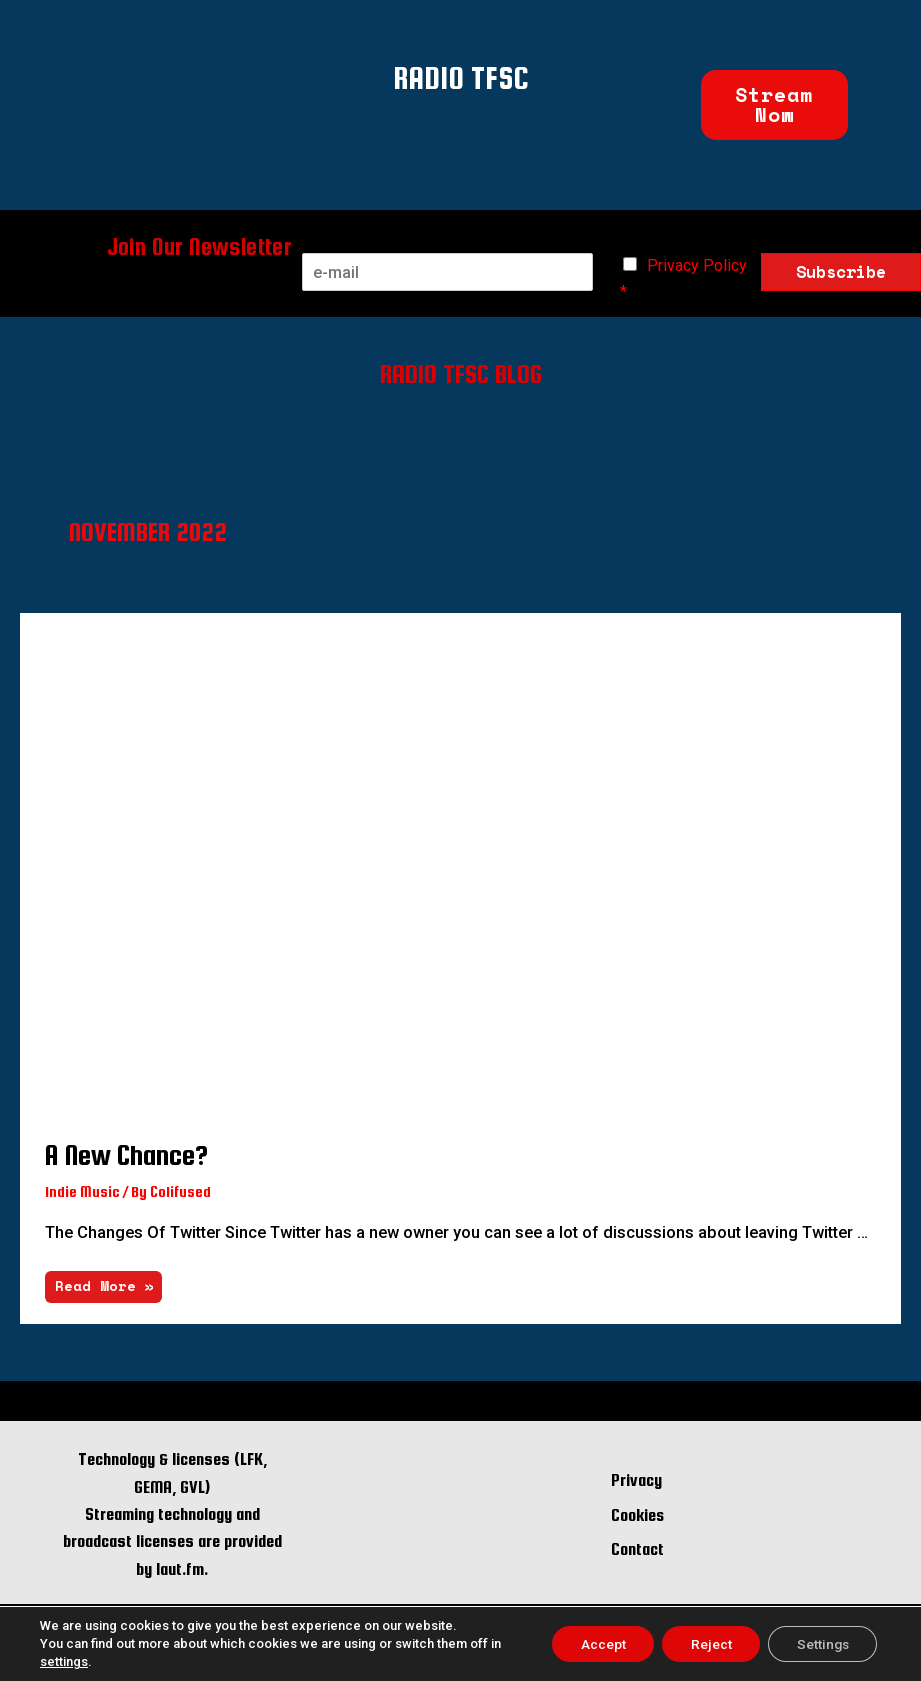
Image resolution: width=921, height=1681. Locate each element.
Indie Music (82, 1188)
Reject (704, 1644)
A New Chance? (126, 1152)
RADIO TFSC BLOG (461, 372)
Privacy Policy (697, 265)
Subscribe (841, 272)
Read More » (104, 1280)
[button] (774, 105)
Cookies (637, 1512)
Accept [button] (593, 1644)
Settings (820, 1644)
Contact (637, 1546)
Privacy (636, 1477)
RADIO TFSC (461, 76)
